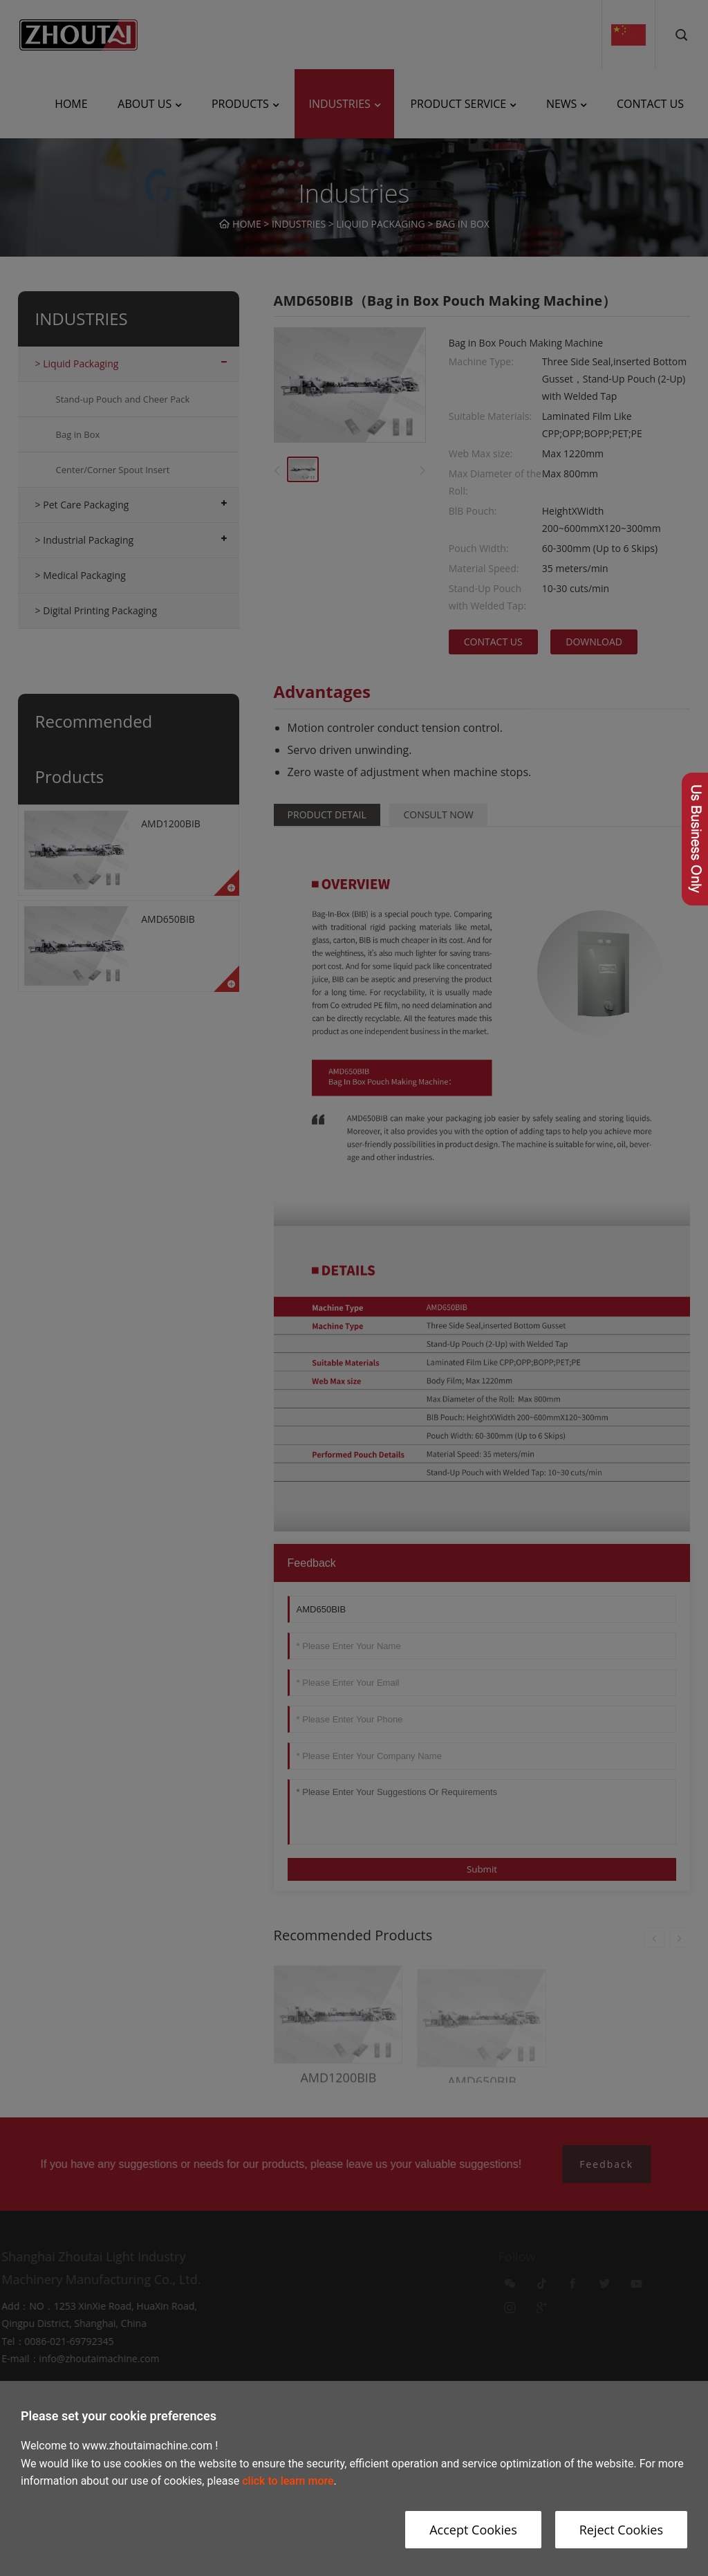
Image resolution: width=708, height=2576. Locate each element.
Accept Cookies (473, 2529)
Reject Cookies (621, 2529)
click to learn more (287, 2480)
